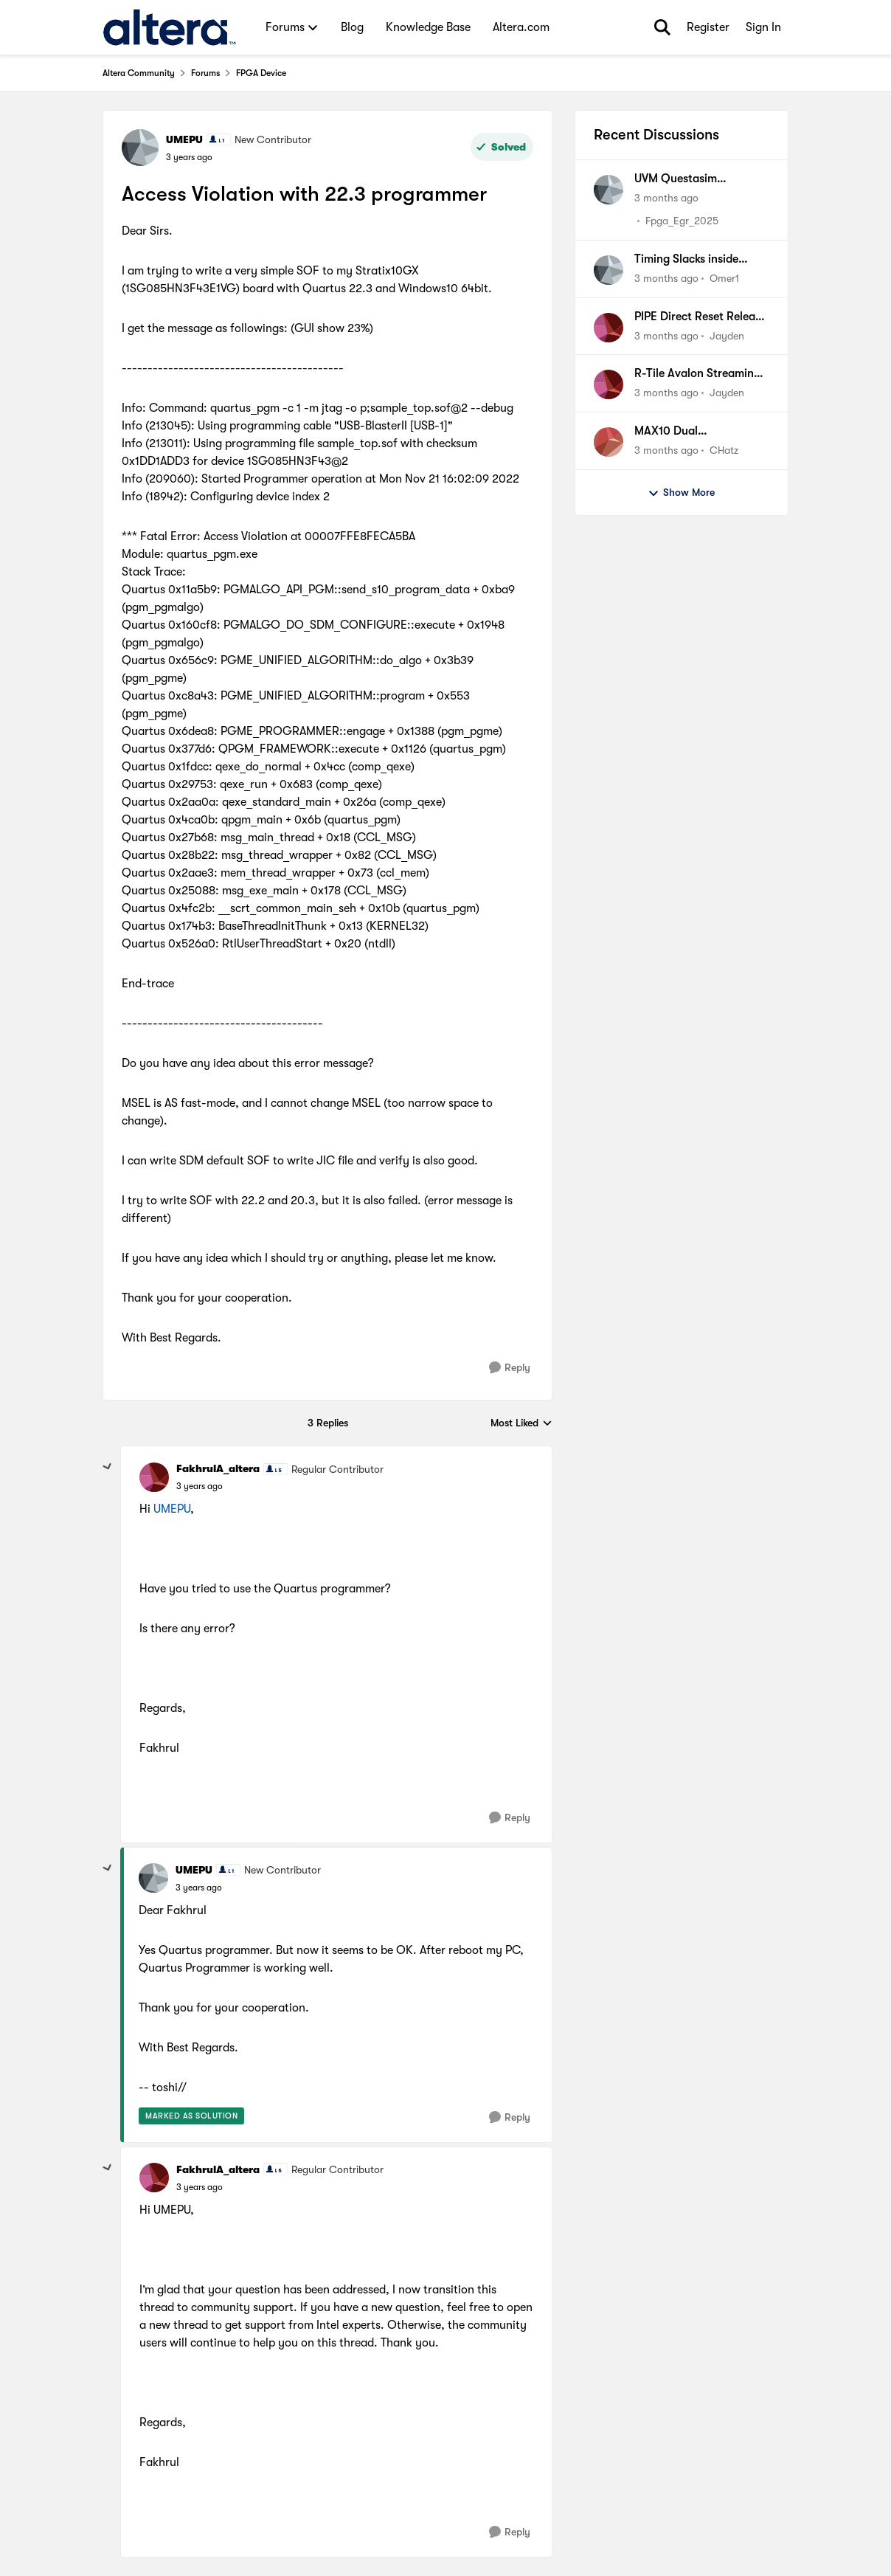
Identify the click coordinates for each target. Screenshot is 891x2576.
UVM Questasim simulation (675, 179)
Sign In (763, 27)
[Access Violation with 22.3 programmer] (199, 1486)
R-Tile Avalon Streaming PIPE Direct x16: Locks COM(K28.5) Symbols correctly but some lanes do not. (698, 374)
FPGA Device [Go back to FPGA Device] (261, 73)
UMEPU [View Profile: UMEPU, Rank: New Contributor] (184, 139)
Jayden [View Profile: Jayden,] (727, 335)
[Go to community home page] (169, 27)
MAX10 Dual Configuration (671, 431)
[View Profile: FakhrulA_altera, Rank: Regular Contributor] (154, 1477)
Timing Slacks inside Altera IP (686, 259)
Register (708, 27)
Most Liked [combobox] (521, 1424)
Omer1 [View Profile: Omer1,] (724, 278)
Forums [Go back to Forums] (205, 73)
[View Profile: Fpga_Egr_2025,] (608, 189)
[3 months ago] (666, 198)
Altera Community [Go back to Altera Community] (139, 73)
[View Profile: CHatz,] (608, 442)
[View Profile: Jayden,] (608, 327)
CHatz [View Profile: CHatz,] (724, 450)
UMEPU (171, 1509)
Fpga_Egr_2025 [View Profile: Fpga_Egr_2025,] (681, 221)
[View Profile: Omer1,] (608, 270)
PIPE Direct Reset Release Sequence (700, 317)
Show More (681, 493)
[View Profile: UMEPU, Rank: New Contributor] (140, 147)
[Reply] (509, 1368)
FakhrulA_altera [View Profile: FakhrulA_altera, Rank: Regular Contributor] (218, 1468)
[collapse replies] (108, 1467)
